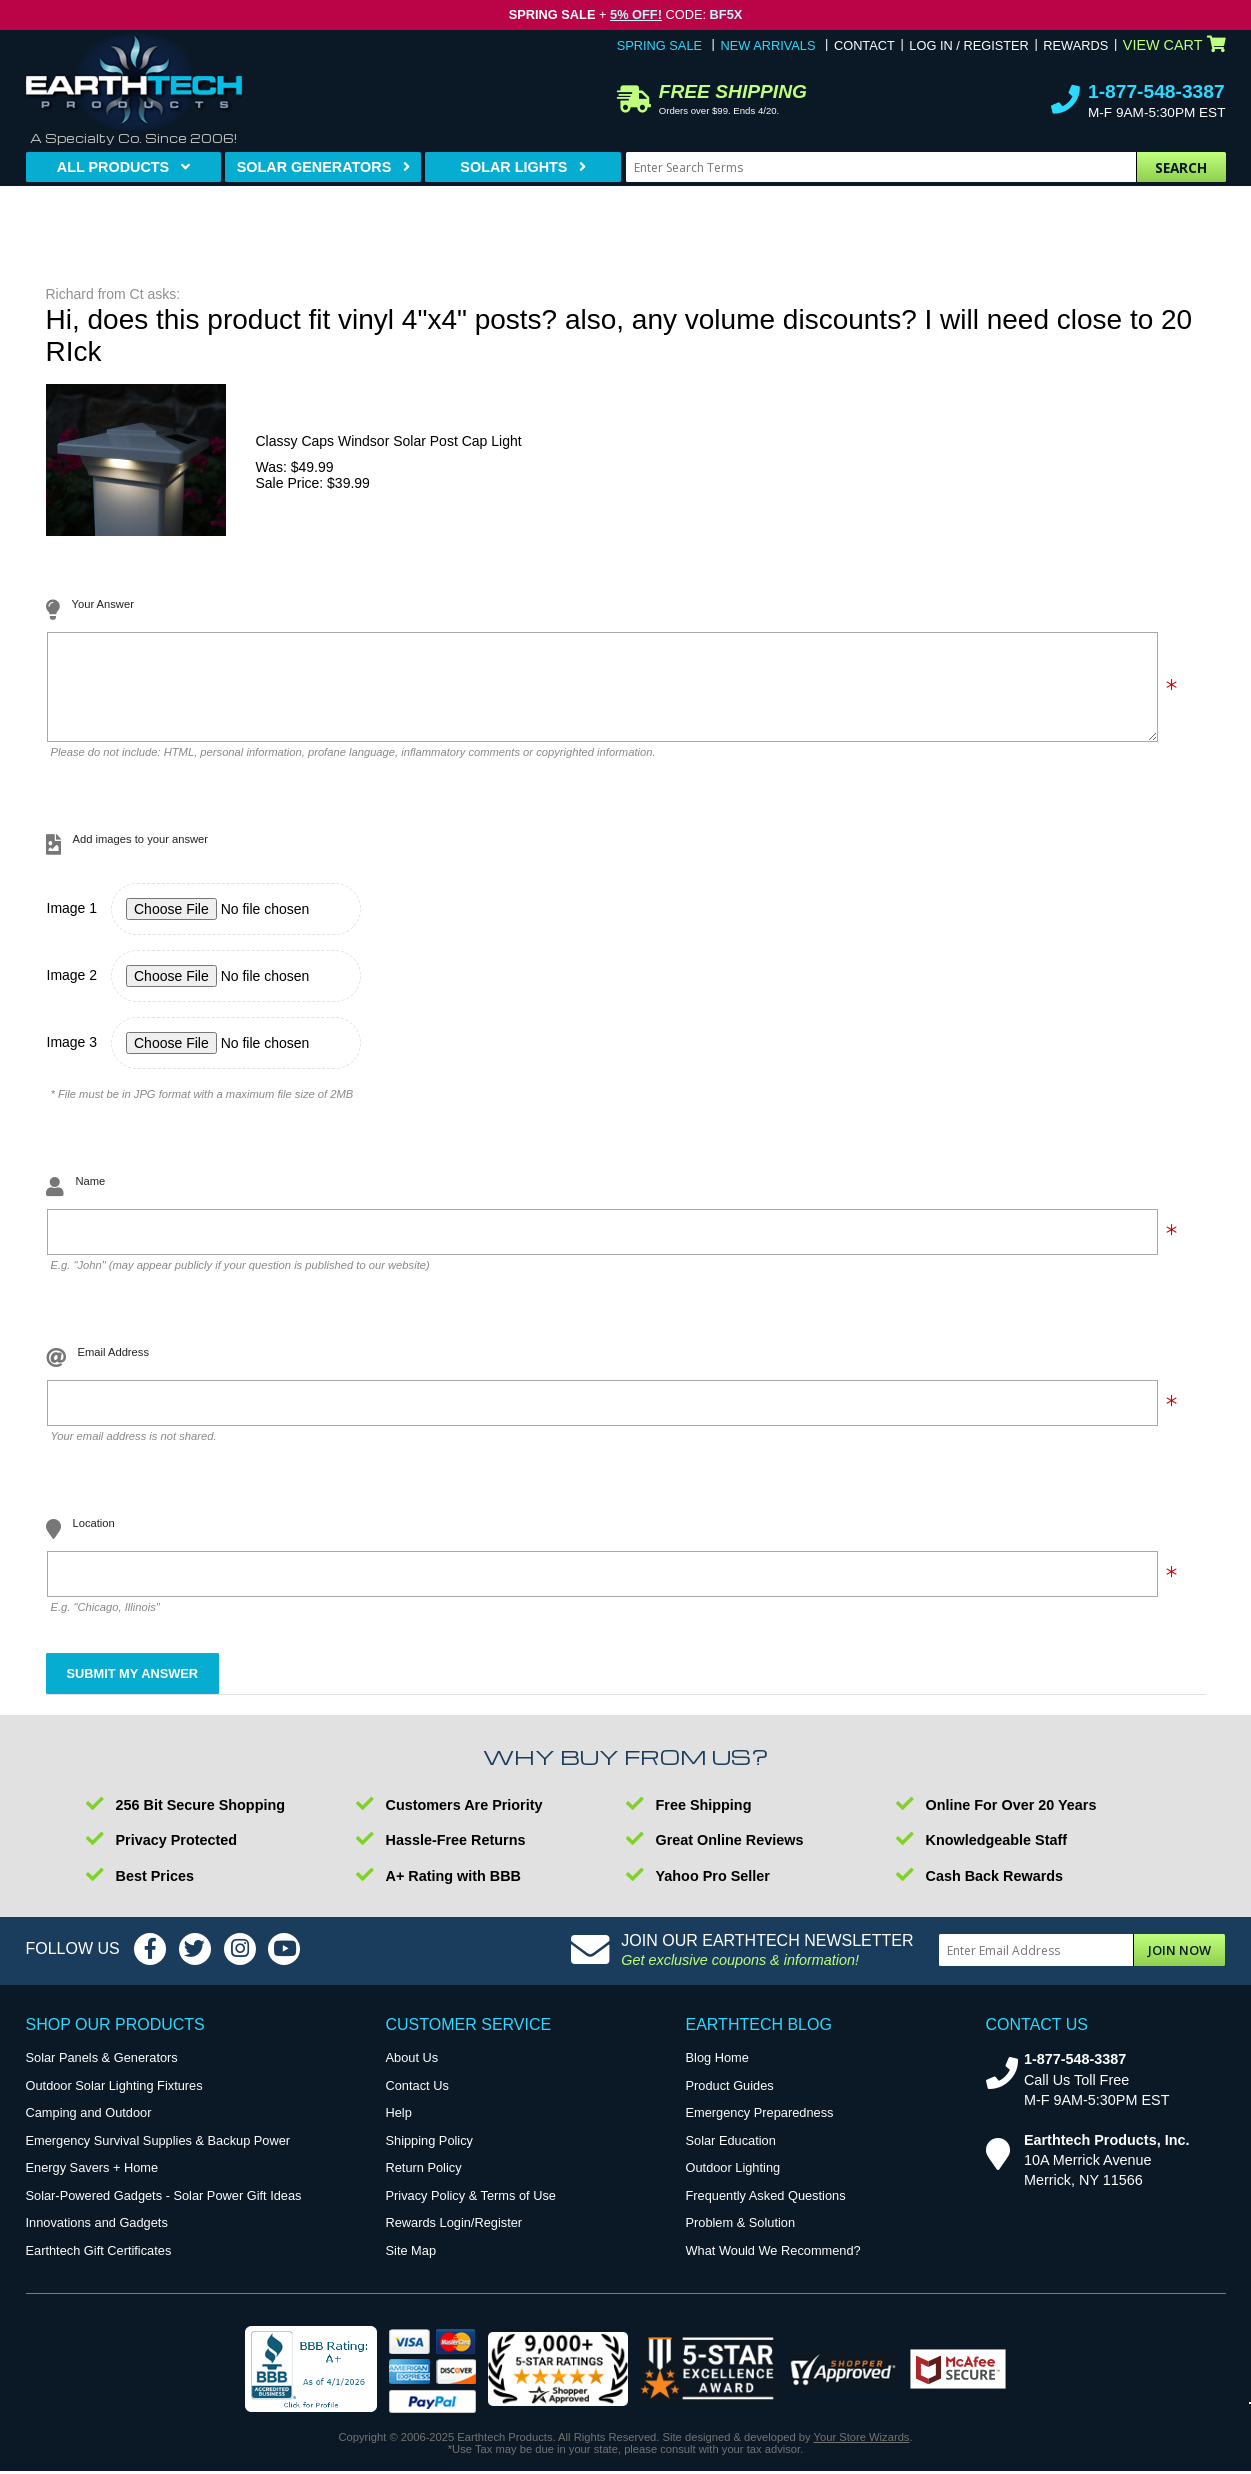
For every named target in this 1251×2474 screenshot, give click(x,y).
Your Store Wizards (862, 2452)
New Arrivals (767, 45)
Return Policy (424, 2182)
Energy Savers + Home (92, 2182)
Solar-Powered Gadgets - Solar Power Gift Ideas (164, 2210)
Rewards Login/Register (454, 2237)
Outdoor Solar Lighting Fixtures (114, 2100)
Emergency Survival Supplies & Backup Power (158, 2155)
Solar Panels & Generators (102, 2072)
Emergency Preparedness (760, 2127)
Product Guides (730, 2100)
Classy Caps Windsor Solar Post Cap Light (389, 441)
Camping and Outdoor (89, 2127)
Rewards (1075, 45)
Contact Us (417, 2100)
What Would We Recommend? (773, 2265)
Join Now (1179, 1965)
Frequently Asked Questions (766, 2210)
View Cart (1174, 45)
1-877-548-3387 (1156, 91)
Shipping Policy (430, 2155)
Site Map (411, 2265)
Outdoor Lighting (733, 2182)
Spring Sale (659, 45)
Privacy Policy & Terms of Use (471, 2210)
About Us (412, 2072)
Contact (864, 45)
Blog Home (717, 2072)
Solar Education (731, 2155)
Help (399, 2127)
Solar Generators (314, 167)
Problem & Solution (741, 2237)
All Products (113, 167)
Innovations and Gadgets (97, 2237)
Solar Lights (513, 167)
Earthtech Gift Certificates (99, 2265)
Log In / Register (968, 45)
